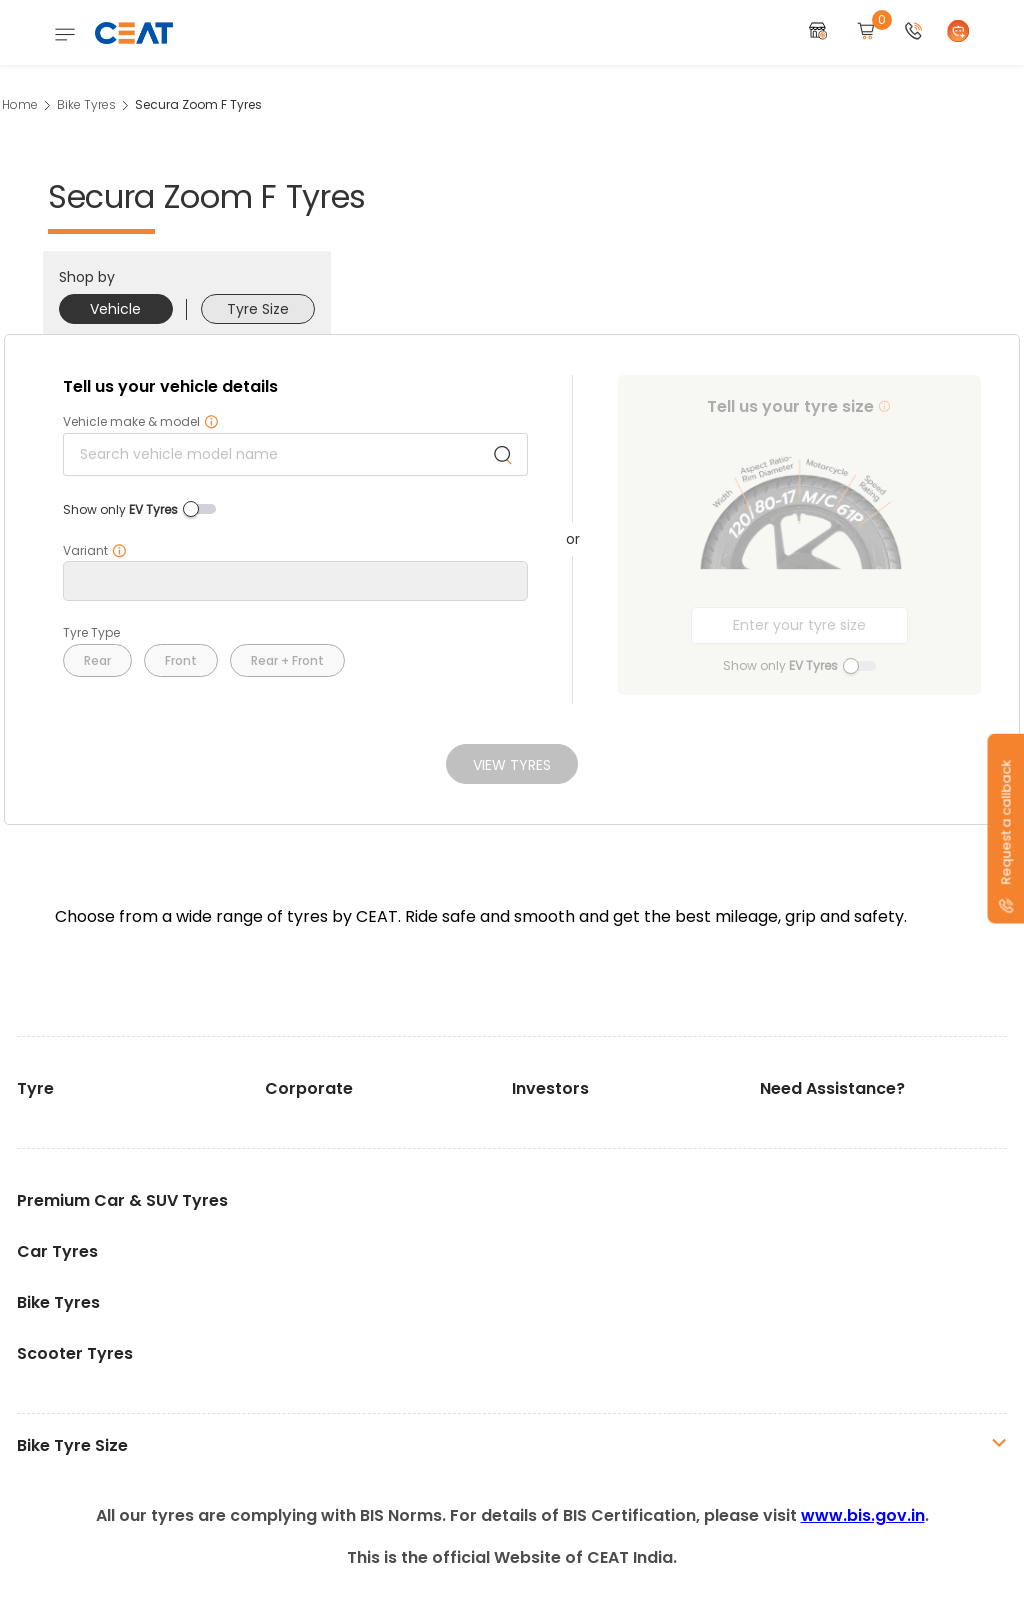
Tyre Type (91, 633)
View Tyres (512, 765)
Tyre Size (258, 309)
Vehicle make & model (141, 422)
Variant (95, 551)
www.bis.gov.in (863, 1515)
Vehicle (115, 309)
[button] (914, 32)
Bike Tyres (86, 104)
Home (20, 104)
